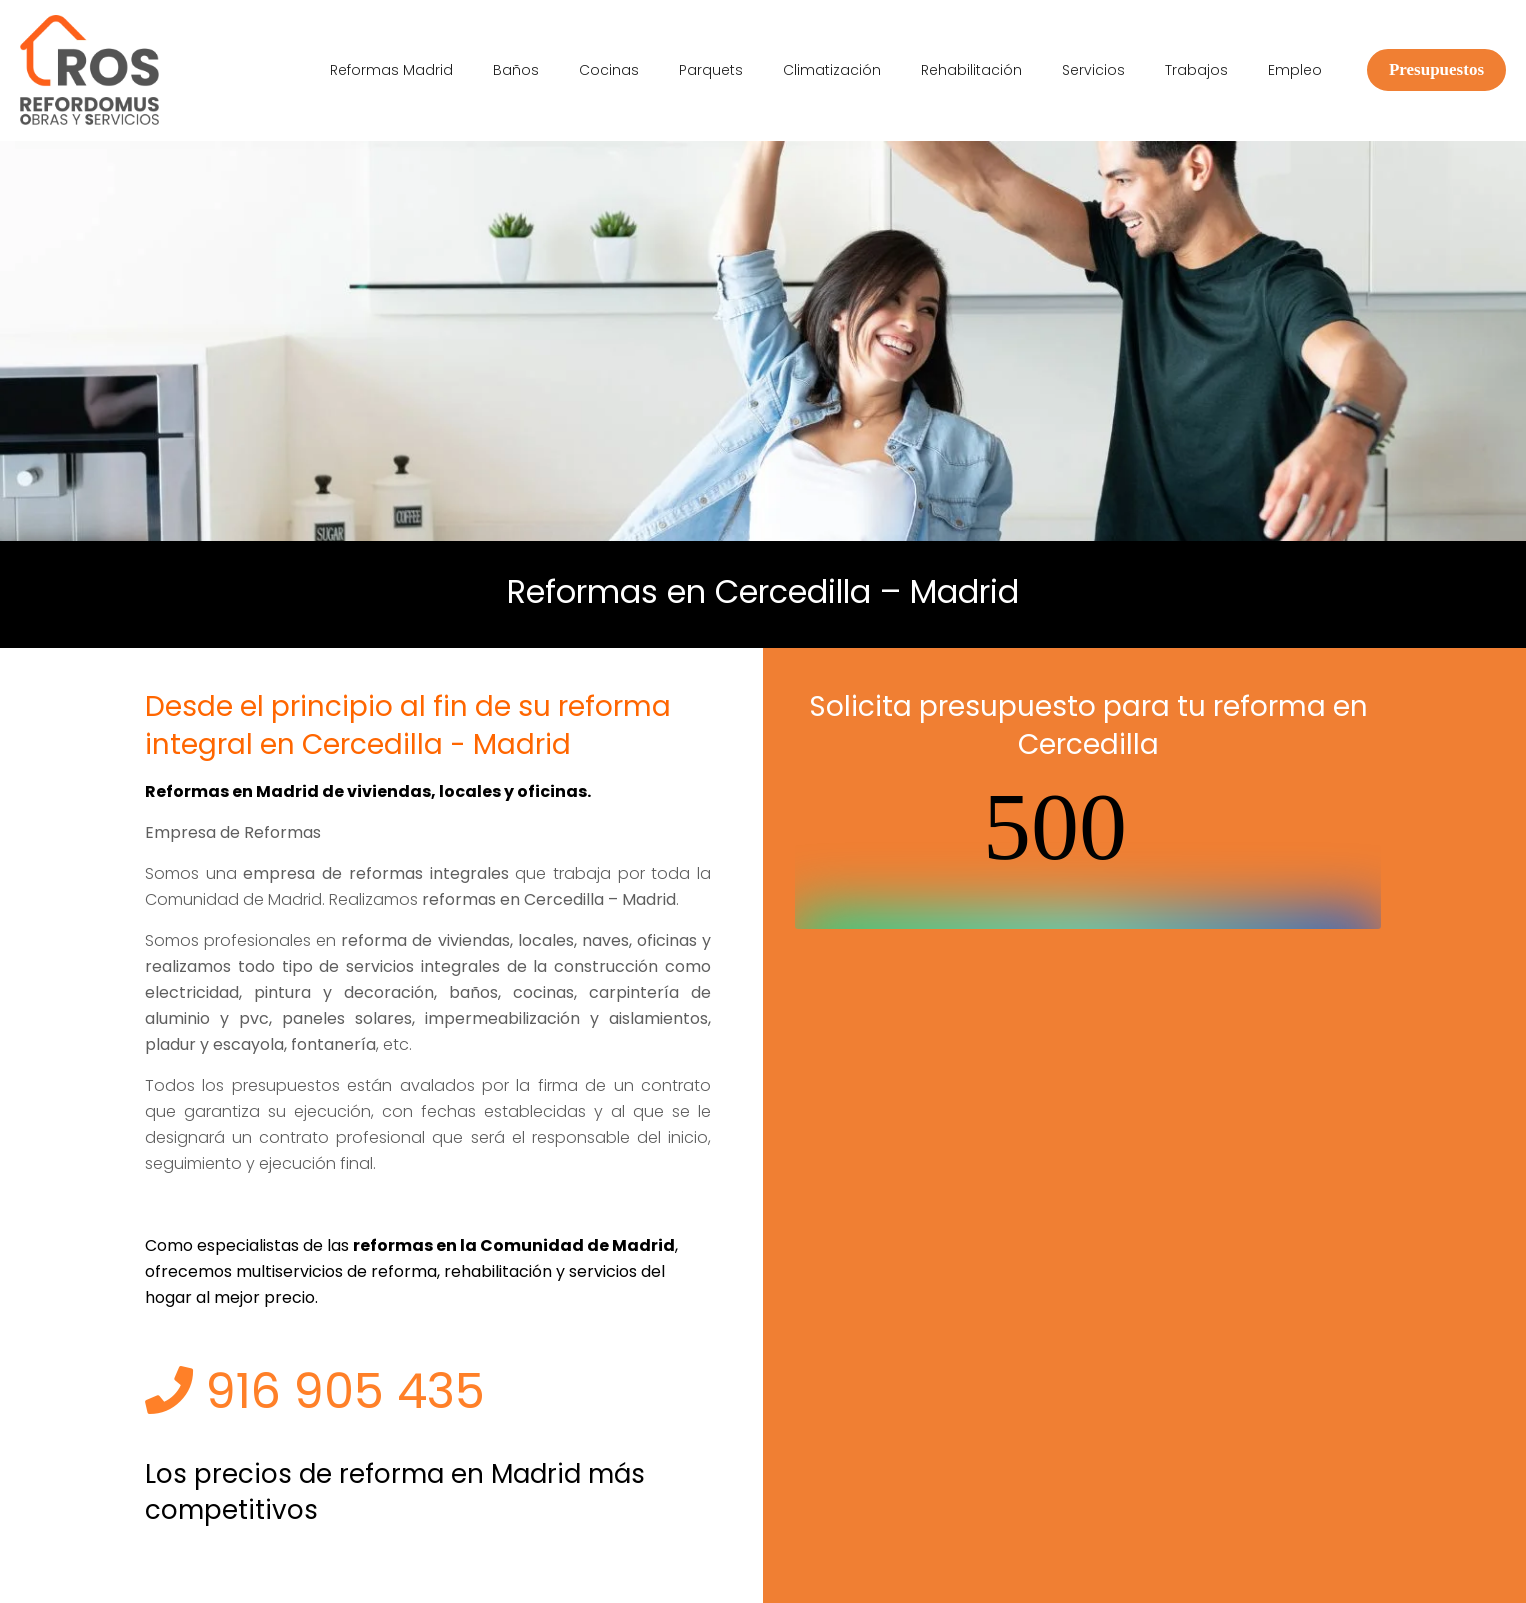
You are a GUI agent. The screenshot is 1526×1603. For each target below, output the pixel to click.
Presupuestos (1436, 69)
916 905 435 (315, 1391)
